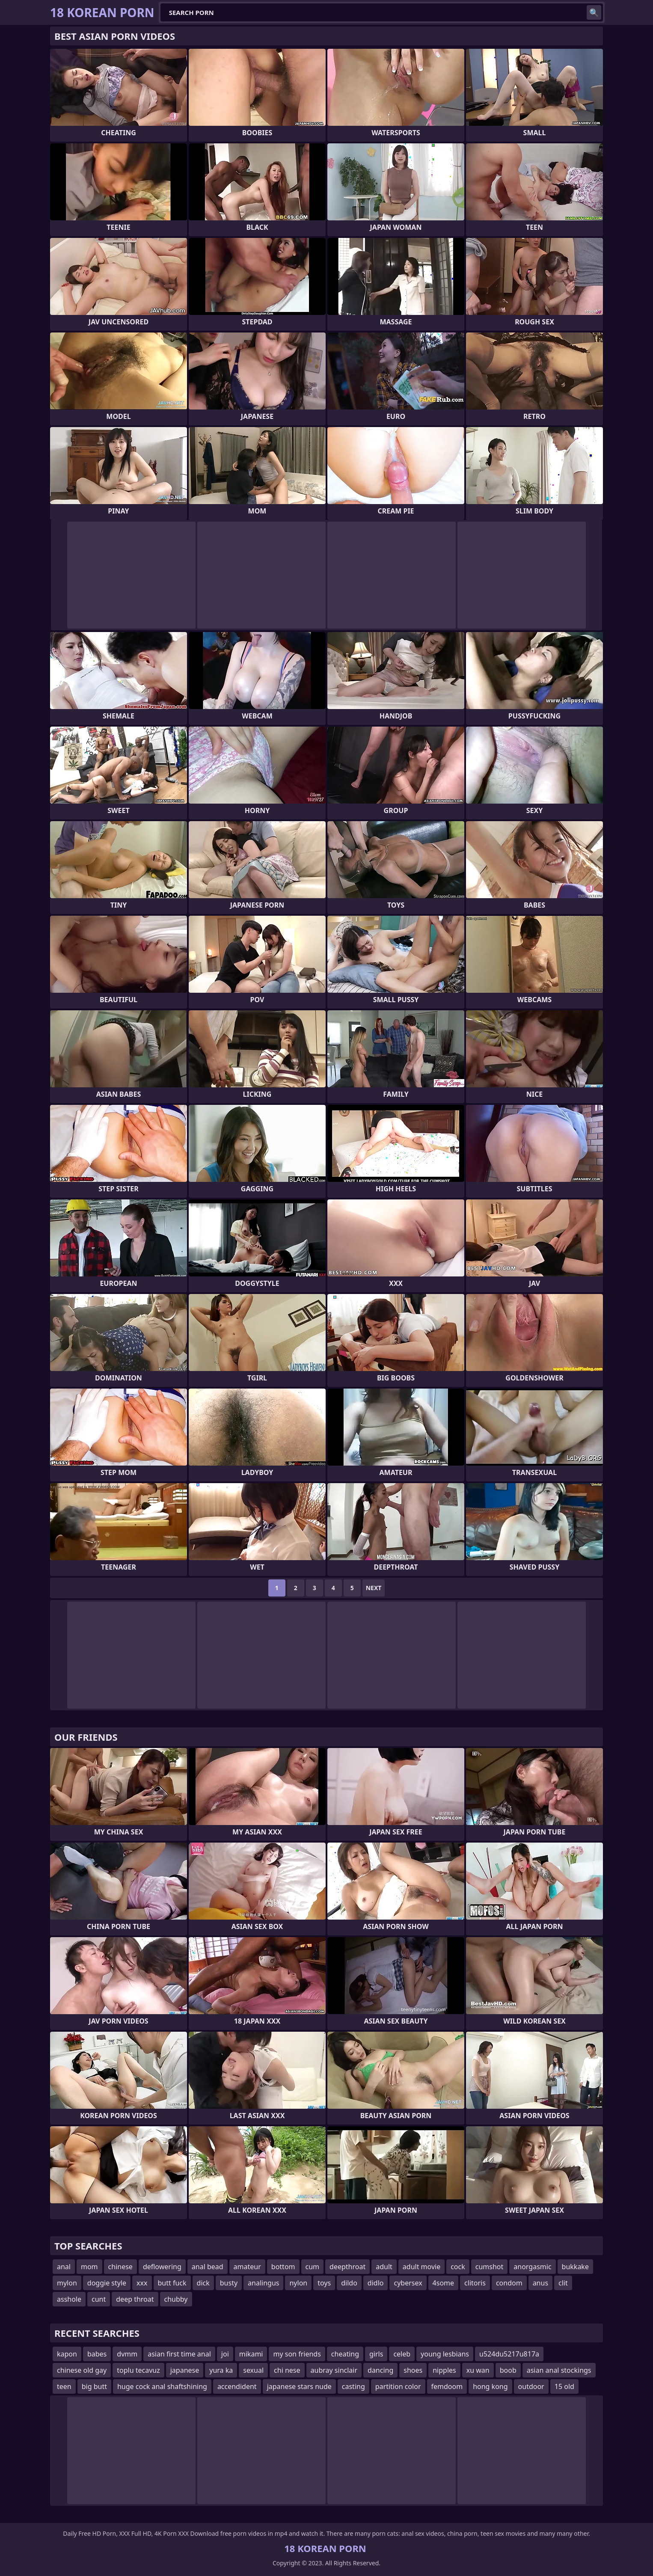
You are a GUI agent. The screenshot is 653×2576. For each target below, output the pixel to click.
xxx (142, 2283)
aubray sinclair (334, 2370)
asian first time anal (179, 2354)
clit (563, 2283)
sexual (253, 2370)
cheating (345, 2354)
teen (64, 2386)
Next (374, 1588)
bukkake (575, 2266)
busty (228, 2283)
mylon (67, 2283)
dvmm (127, 2354)
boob (508, 2370)
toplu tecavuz (138, 2370)
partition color (398, 2386)
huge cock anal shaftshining (162, 2386)
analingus (263, 2283)
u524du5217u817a (509, 2354)
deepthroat (347, 2266)
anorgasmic (532, 2266)
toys (324, 2283)
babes (97, 2354)
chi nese (287, 2370)
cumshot (489, 2266)
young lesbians (445, 2354)
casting (353, 2386)
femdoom (447, 2386)
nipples (444, 2370)
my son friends (297, 2354)
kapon (67, 2354)
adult (384, 2266)
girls (376, 2354)
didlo (376, 2283)
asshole (69, 2299)
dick (203, 2283)
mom (89, 2266)
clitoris (475, 2283)
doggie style (106, 2283)
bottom (283, 2266)
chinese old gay (82, 2370)
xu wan (478, 2370)
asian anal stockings (559, 2370)
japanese (184, 2370)
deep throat (135, 2299)
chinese (120, 2266)
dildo (349, 2283)
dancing (380, 2370)
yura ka (221, 2370)
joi (225, 2354)
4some (443, 2283)
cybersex (408, 2283)
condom (509, 2283)
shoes (413, 2370)
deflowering (162, 2266)
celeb (401, 2354)
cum (313, 2266)
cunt (99, 2299)
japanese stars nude (299, 2386)
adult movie (421, 2266)
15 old (564, 2386)
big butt (94, 2386)
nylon (298, 2283)
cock (458, 2266)
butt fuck (172, 2283)
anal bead (207, 2266)
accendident (237, 2386)
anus (540, 2283)
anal (64, 2266)
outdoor (531, 2386)
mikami (251, 2354)
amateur (247, 2266)
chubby (176, 2299)
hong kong (490, 2386)
